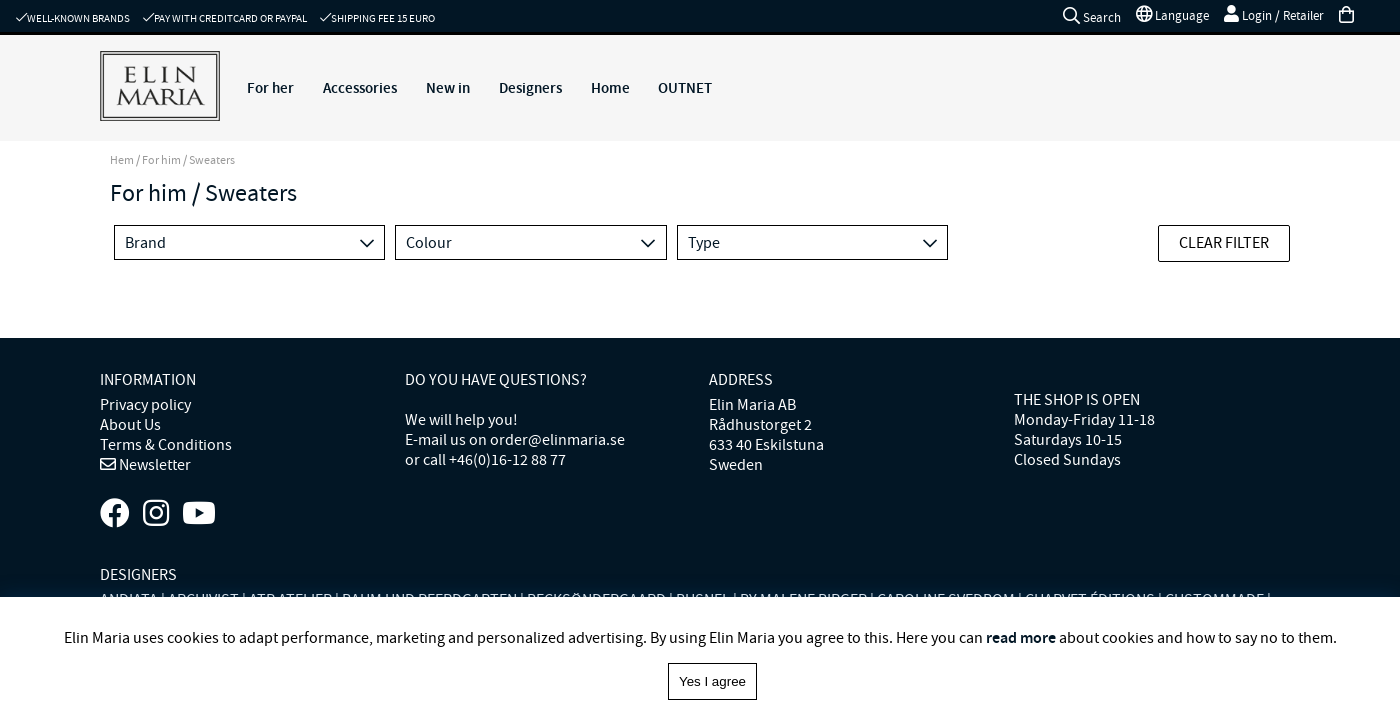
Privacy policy (145, 405)
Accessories (360, 88)
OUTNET (685, 88)
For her (270, 88)
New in (448, 88)
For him (161, 160)
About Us (130, 425)
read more (1021, 637)
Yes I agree (712, 681)
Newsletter (153, 465)
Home (610, 88)
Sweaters (212, 160)
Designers (530, 88)
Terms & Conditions (166, 445)
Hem (122, 160)
